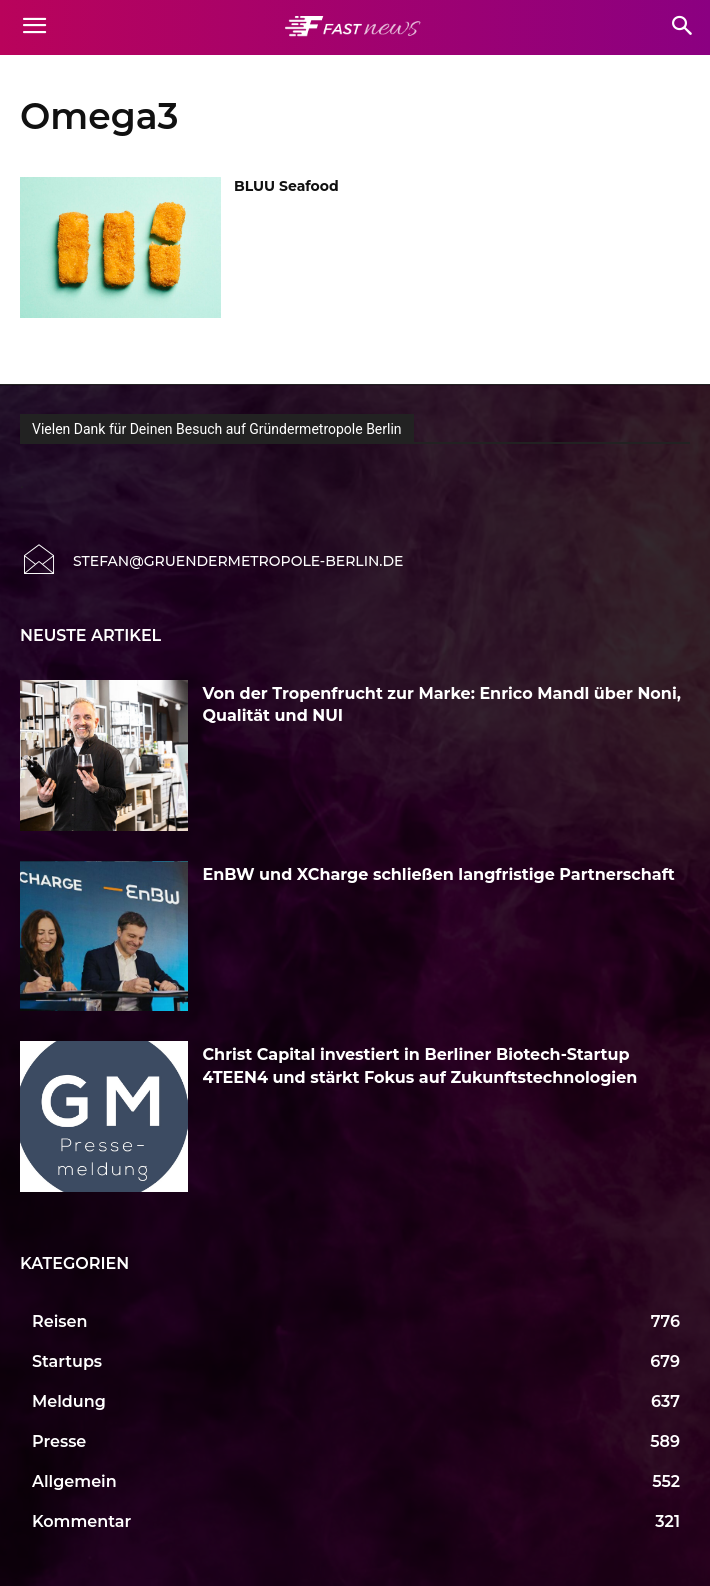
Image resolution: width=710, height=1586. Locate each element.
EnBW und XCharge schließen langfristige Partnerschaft (439, 874)
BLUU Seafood (286, 186)
